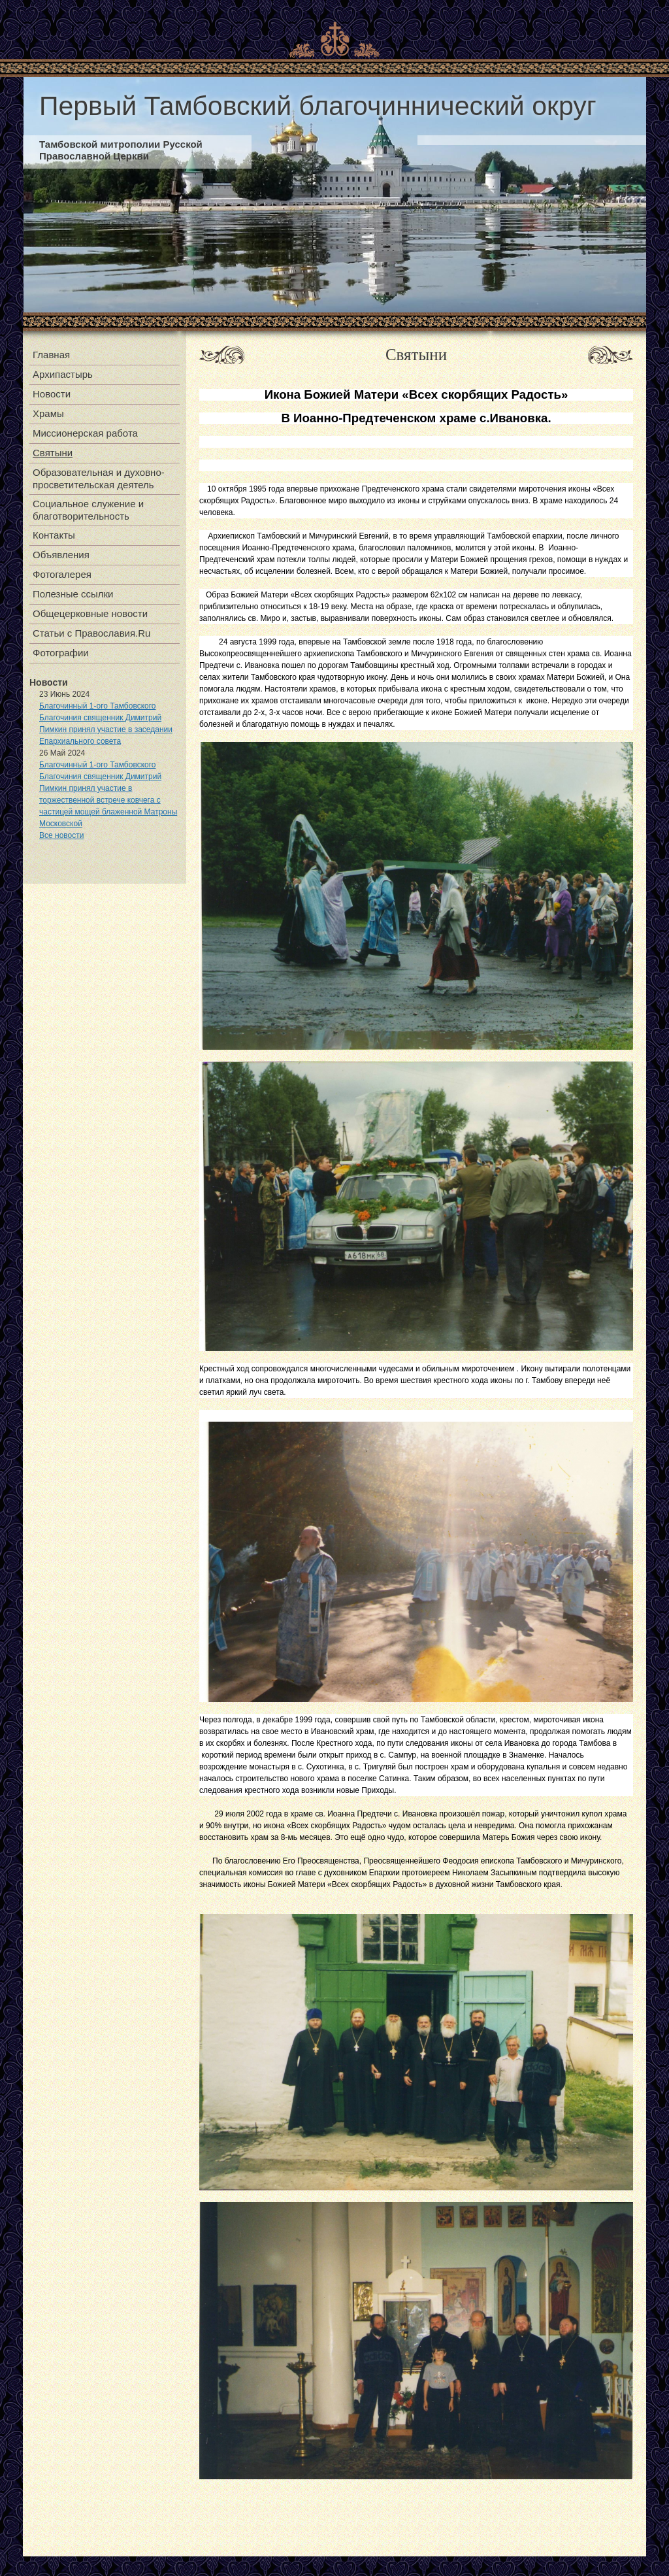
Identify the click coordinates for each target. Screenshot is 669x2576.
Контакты (54, 535)
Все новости (61, 835)
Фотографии (61, 652)
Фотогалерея (62, 574)
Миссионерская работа (85, 433)
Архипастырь (63, 374)
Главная (51, 354)
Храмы (48, 413)
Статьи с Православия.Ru (91, 633)
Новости (52, 393)
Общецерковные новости (90, 613)
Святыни (53, 452)
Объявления (61, 554)
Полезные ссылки (73, 593)
